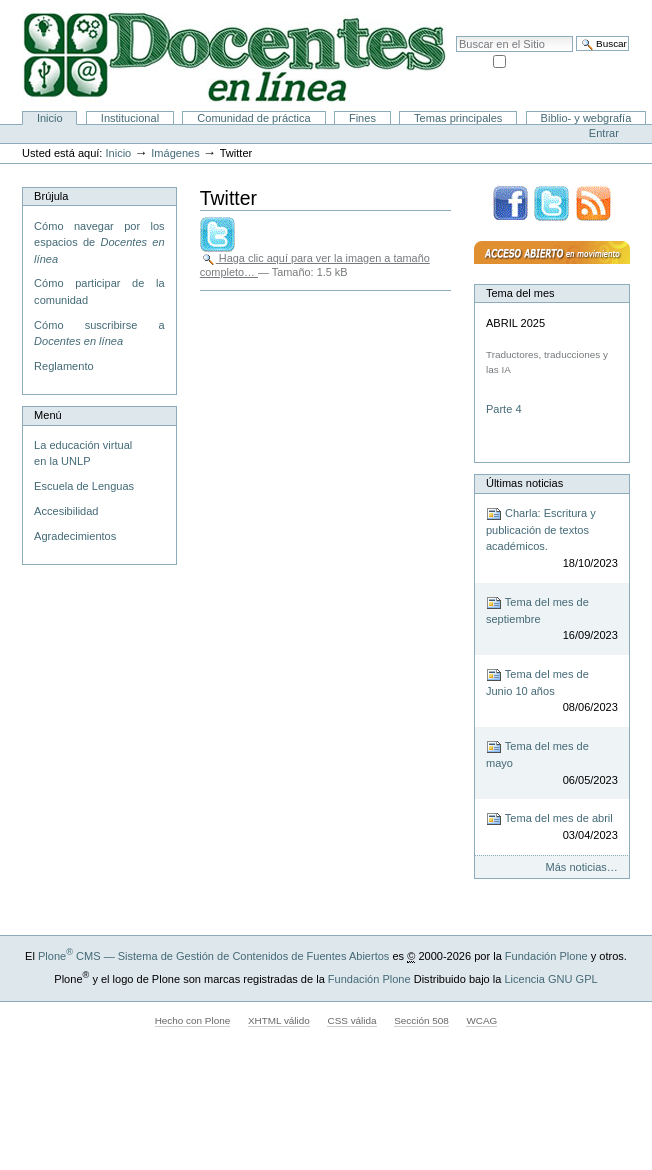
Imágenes (175, 153)
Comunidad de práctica (253, 118)
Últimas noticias (524, 483)
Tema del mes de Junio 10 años (552, 691)
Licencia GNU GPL (550, 979)
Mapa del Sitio (517, 10)
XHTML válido (279, 1020)
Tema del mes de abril (552, 827)
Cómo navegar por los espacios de (99, 242)
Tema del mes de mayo (552, 763)
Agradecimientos (75, 536)
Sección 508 (421, 1020)
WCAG (481, 1020)
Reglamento (63, 366)
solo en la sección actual (569, 60)
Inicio (50, 118)
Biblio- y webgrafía (586, 118)
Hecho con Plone (193, 1020)
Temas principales (458, 118)
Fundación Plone (546, 956)
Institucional (130, 118)
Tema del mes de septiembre (552, 619)
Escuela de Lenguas (84, 486)
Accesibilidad (593, 10)
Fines (362, 118)
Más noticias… (582, 867)
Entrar (604, 133)
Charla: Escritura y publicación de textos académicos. (552, 539)
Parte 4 (505, 409)
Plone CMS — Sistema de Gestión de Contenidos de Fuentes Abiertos (213, 956)
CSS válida (351, 1020)
